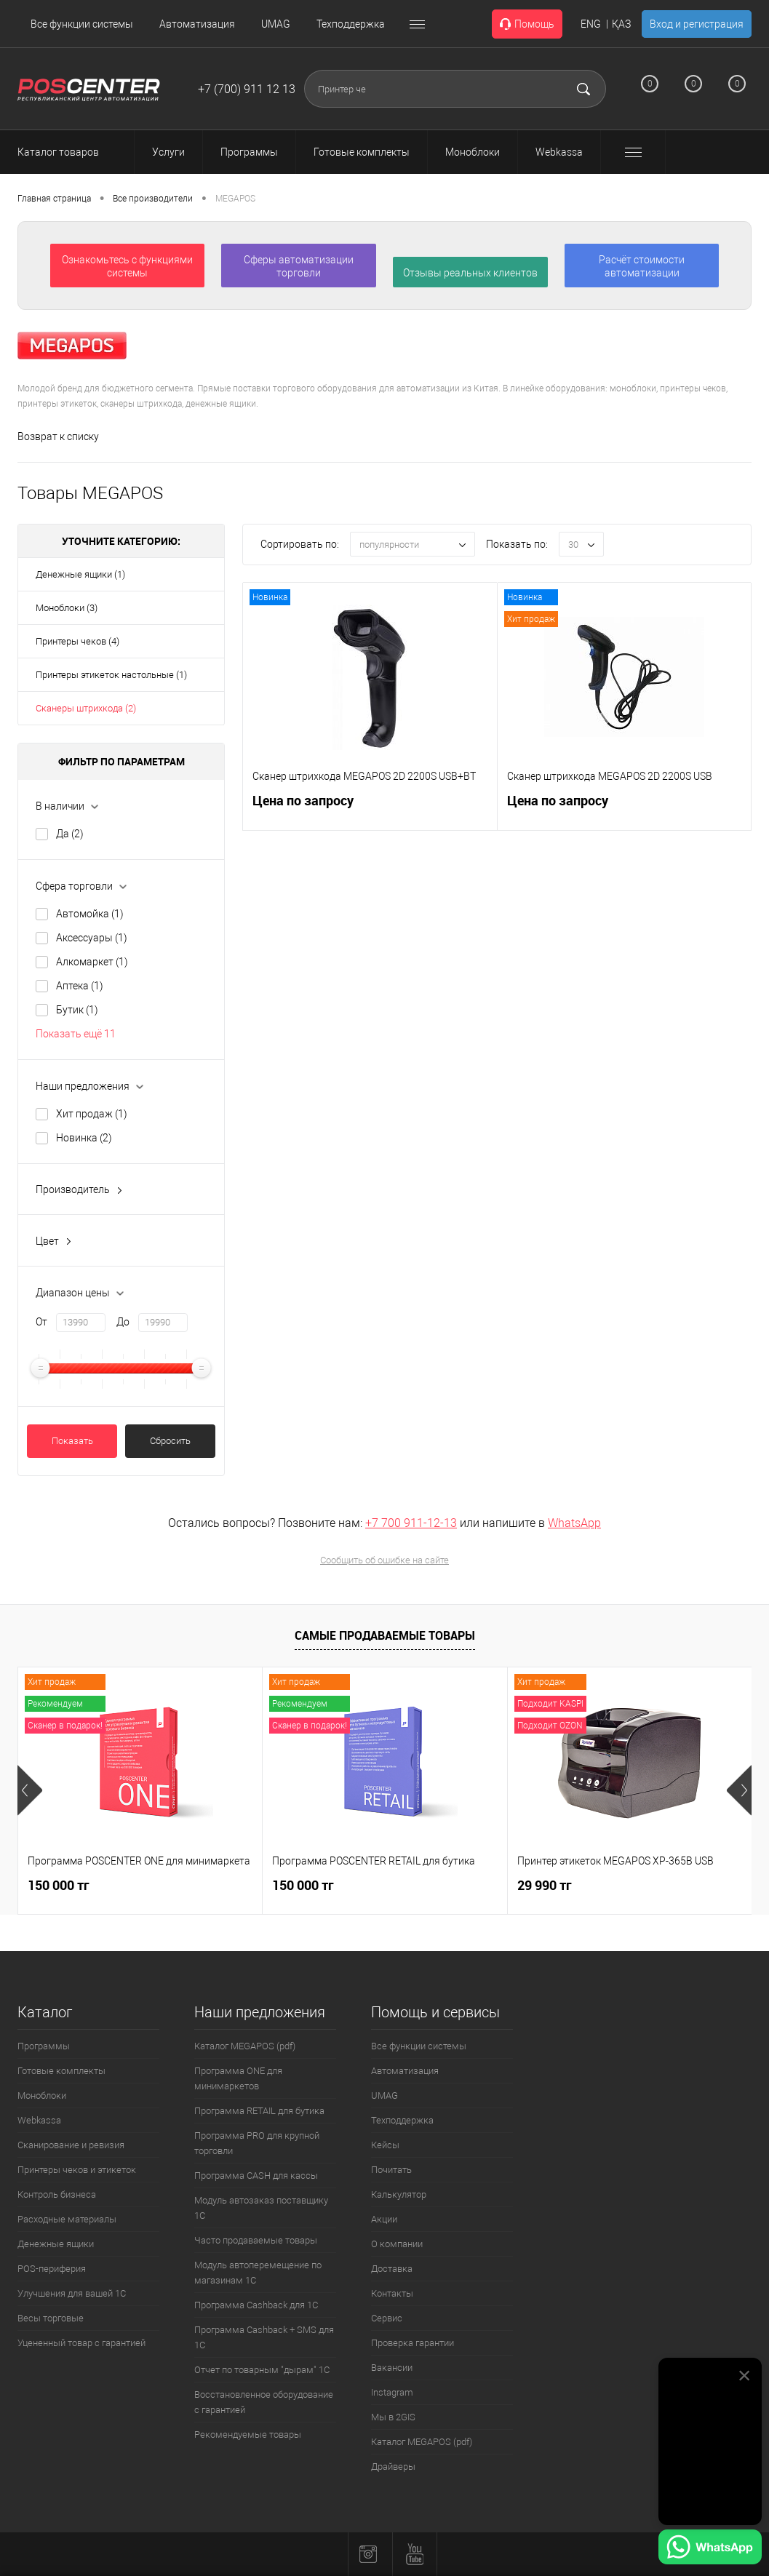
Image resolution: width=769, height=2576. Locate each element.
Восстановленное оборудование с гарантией (263, 2402)
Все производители (153, 199)
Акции (384, 2219)
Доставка (392, 2268)
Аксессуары (91, 938)
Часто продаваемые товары (255, 2240)
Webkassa (39, 2120)
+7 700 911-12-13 (411, 1523)
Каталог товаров (71, 152)
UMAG (275, 24)
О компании (397, 2243)
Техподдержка (350, 24)
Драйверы (393, 2466)
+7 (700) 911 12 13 (246, 89)
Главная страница (54, 199)
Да (70, 834)
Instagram (392, 2392)
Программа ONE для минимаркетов (238, 2078)
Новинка (84, 1138)
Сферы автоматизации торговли (299, 266)
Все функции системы (82, 24)
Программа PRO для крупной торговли (256, 2143)
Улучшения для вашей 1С (71, 2293)
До (123, 1322)
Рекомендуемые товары (247, 2434)
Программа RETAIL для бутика (259, 2110)
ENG (591, 24)
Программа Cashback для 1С (256, 2305)
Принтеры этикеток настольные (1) (111, 674)
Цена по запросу (303, 808)
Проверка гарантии (412, 2342)
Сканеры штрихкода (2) (86, 708)
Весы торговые (50, 2318)
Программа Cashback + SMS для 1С (264, 2337)
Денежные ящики (55, 2243)
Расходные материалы (66, 2219)
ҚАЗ (621, 24)
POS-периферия (51, 2268)
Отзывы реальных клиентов (470, 273)
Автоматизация (197, 24)
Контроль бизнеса (56, 2194)
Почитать (391, 2169)
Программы (43, 2046)
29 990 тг (544, 1885)
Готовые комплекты (61, 2070)
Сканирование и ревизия (70, 2145)
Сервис (386, 2318)
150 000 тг (58, 1885)
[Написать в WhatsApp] (710, 2549)
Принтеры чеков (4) (77, 641)
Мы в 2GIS (393, 2417)
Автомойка (90, 914)
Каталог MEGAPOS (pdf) (244, 2046)
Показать (72, 1440)
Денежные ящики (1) (80, 574)
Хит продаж (91, 1114)
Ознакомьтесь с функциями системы (127, 266)
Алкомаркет (92, 962)
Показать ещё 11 (76, 1034)
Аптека (79, 986)
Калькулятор (398, 2194)
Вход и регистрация (697, 24)
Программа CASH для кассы (256, 2175)
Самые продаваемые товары (385, 1635)
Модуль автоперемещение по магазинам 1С (258, 2273)
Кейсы (385, 2145)
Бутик (77, 1010)
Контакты (392, 2293)
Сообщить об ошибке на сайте (384, 1560)
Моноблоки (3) (66, 607)
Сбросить (170, 1440)
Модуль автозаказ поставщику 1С (261, 2208)
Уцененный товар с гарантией (81, 2342)
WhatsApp (574, 1523)
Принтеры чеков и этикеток (76, 2169)
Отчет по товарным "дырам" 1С (262, 2369)
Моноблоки (41, 2095)
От (41, 1322)
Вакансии (392, 2367)
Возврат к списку (58, 436)
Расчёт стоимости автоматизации (642, 266)
